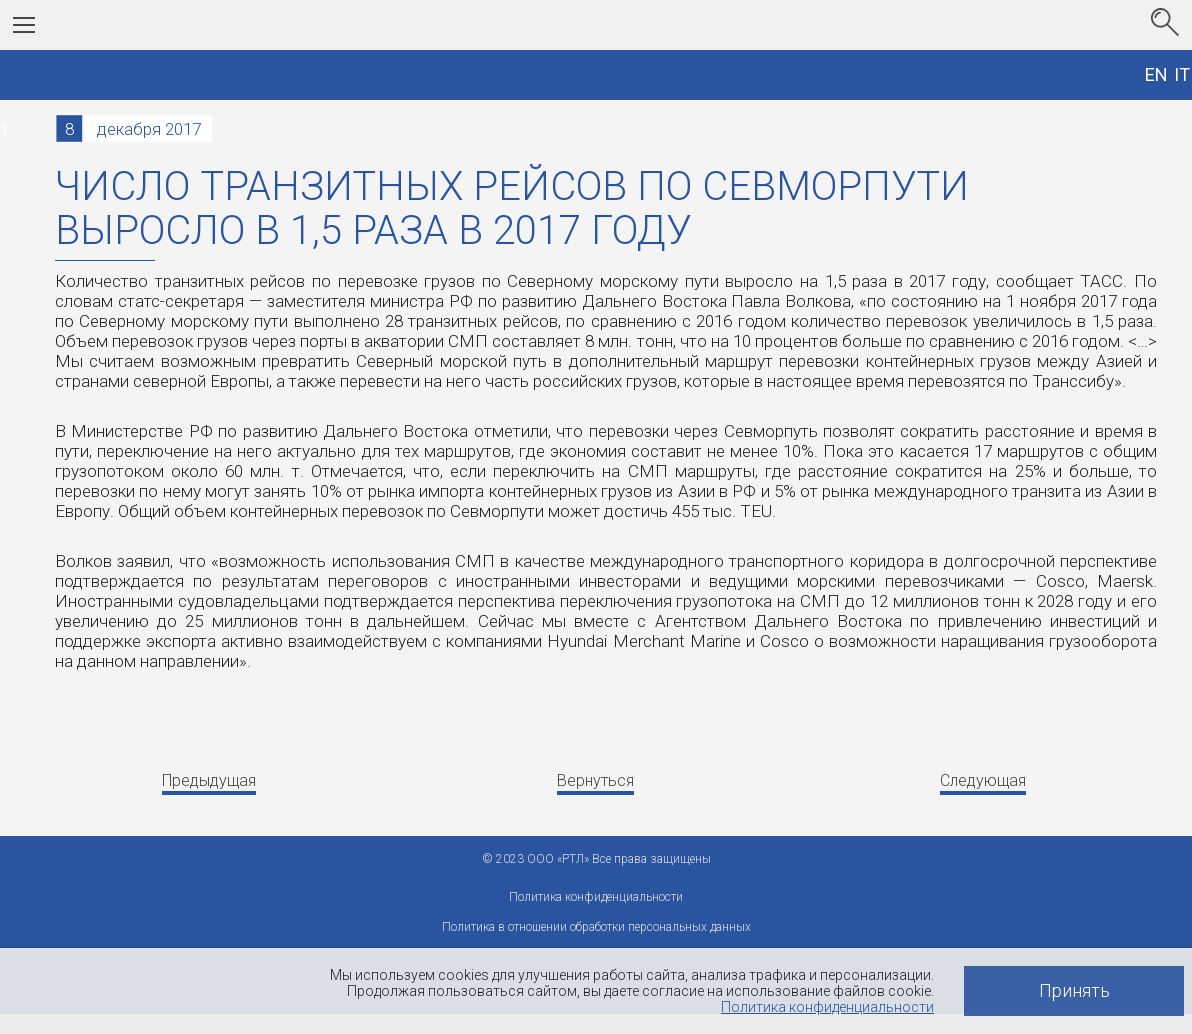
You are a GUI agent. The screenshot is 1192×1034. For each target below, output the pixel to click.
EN (1156, 74)
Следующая (983, 780)
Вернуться (595, 780)
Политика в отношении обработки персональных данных (596, 927)
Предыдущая (209, 780)
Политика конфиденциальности (827, 1007)
